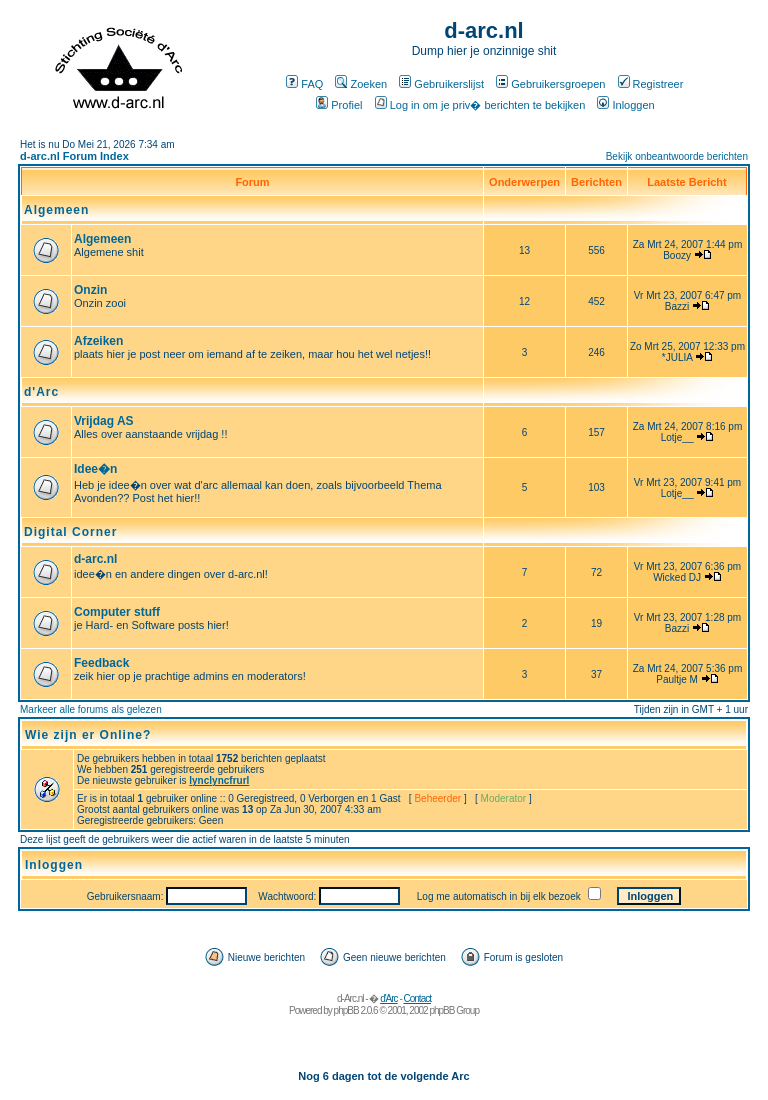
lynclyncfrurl (219, 780)
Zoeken (361, 84)
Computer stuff (117, 612)
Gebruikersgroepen (550, 84)
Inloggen (625, 105)
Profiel (339, 105)
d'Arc (41, 392)
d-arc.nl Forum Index (74, 156)
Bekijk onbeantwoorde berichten (677, 156)
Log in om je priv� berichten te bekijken (480, 105)
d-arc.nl (95, 559)
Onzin (90, 290)
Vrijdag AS (104, 421)
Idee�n (95, 469)
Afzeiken (98, 341)
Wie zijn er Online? (88, 735)
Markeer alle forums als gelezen (91, 709)
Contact (417, 998)
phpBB (346, 1010)
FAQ (304, 84)
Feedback (101, 663)
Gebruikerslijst (441, 84)
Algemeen (56, 210)
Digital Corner (70, 532)
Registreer (651, 84)
